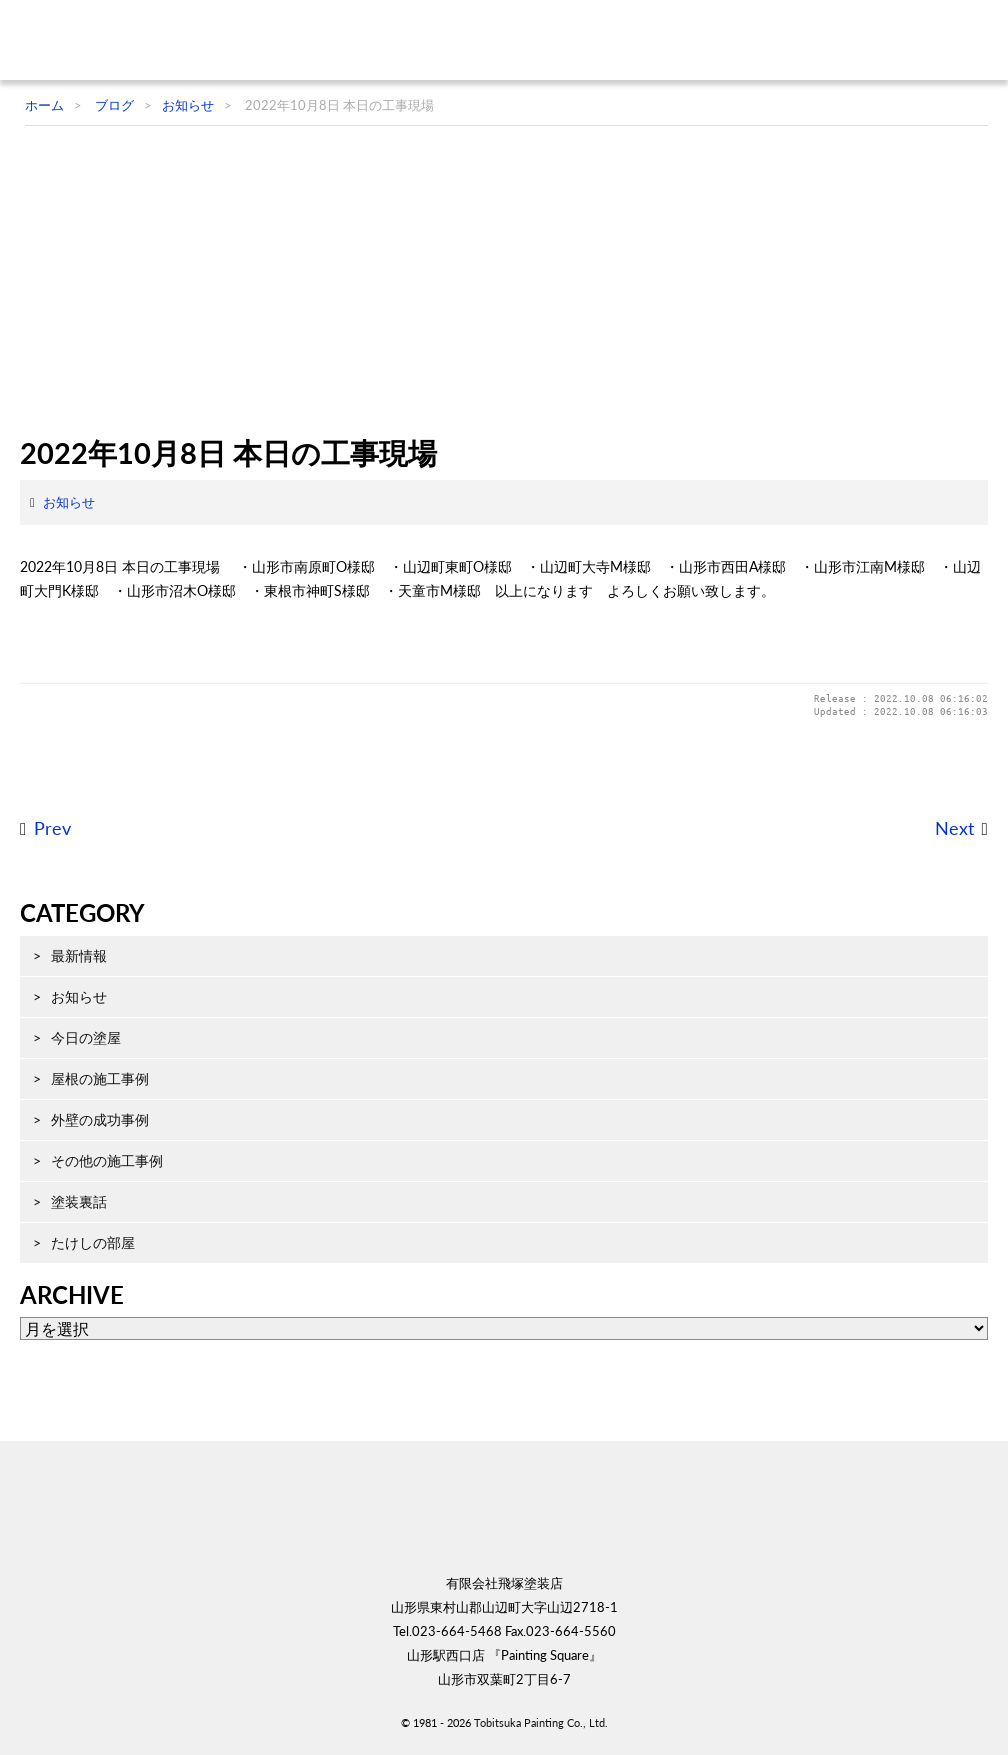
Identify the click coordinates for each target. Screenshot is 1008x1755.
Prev (52, 828)
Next (954, 828)
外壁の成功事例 (100, 1119)
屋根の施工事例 (100, 1078)
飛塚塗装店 (145, 40)
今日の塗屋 (86, 1037)
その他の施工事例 (107, 1160)
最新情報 (79, 955)
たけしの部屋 (93, 1242)
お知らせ (69, 502)
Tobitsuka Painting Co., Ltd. (541, 1722)
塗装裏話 (79, 1201)
